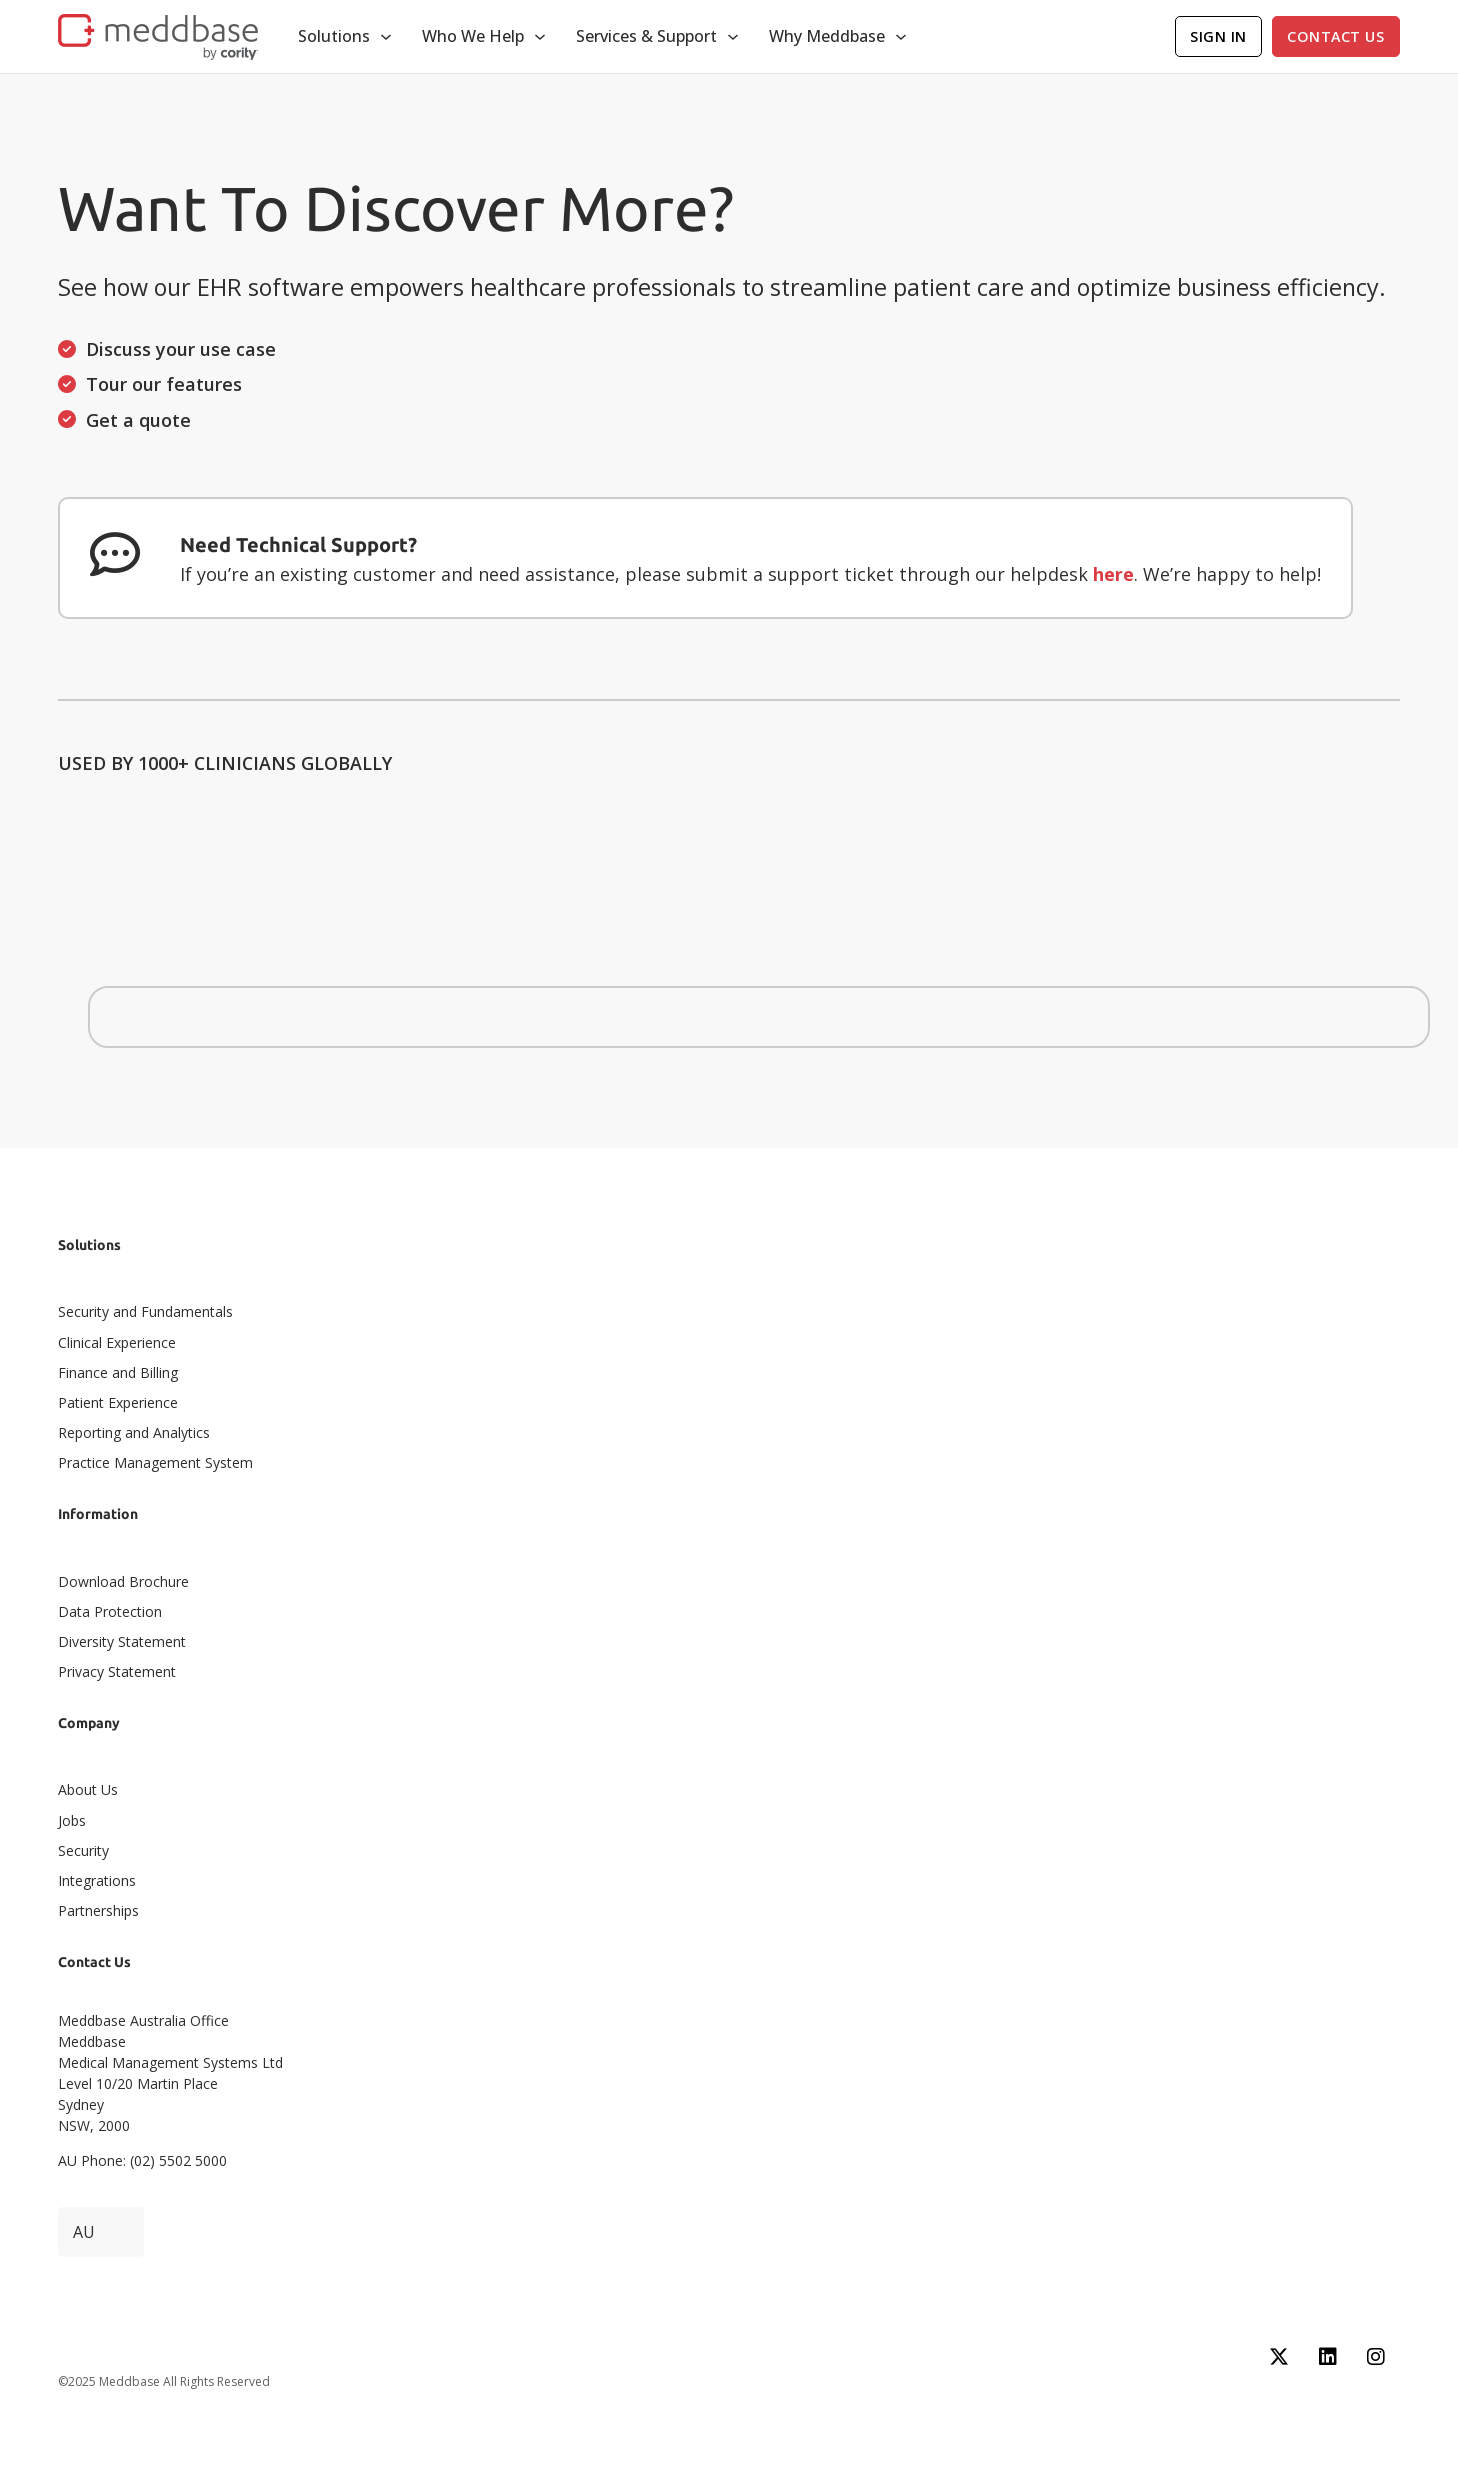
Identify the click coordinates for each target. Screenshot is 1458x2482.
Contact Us (1335, 36)
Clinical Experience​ (117, 1342)
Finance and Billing (118, 1372)
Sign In (1218, 36)
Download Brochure (123, 1581)
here (1113, 574)
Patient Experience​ (118, 1402)
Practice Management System (155, 1462)
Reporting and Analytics (134, 1432)
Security (83, 1850)
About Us (88, 1789)
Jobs (72, 1820)
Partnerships (98, 1910)
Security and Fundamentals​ (145, 1311)
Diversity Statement (122, 1641)
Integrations (97, 1880)
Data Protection (110, 1611)
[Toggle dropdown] (386, 37)
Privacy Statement (117, 1671)
